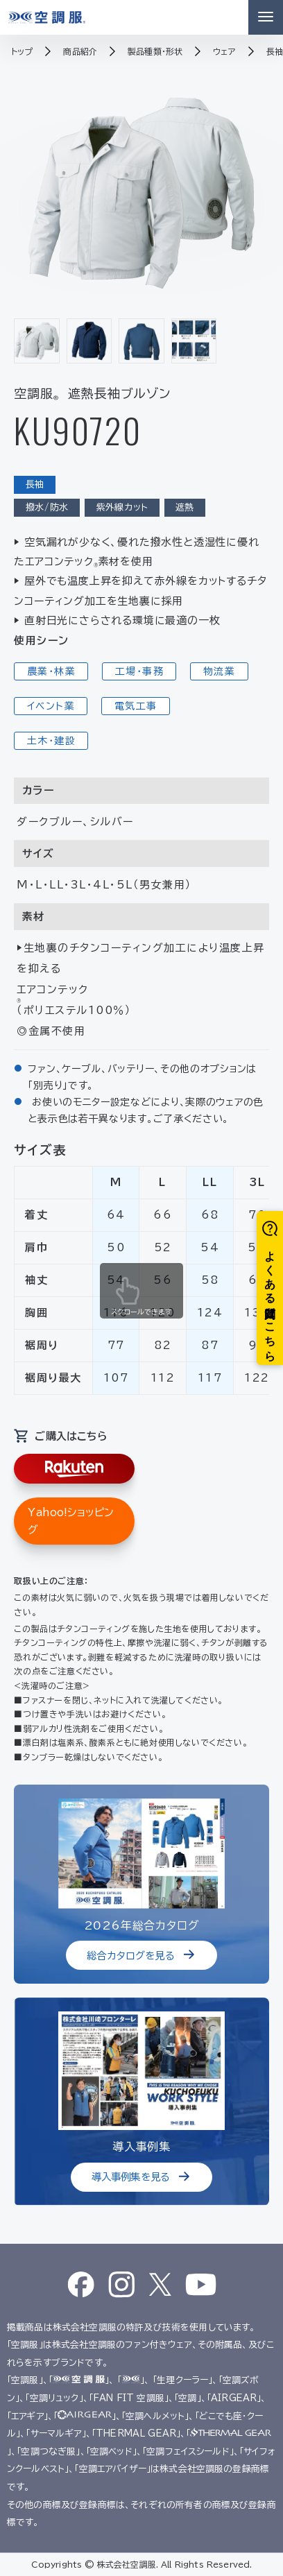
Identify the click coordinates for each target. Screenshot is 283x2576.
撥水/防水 (47, 507)
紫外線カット (122, 507)
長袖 (35, 484)
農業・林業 (51, 671)
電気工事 (135, 706)
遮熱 (184, 507)
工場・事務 (139, 671)
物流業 (219, 671)
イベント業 (51, 706)
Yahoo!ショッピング (71, 1521)
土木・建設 (51, 741)
